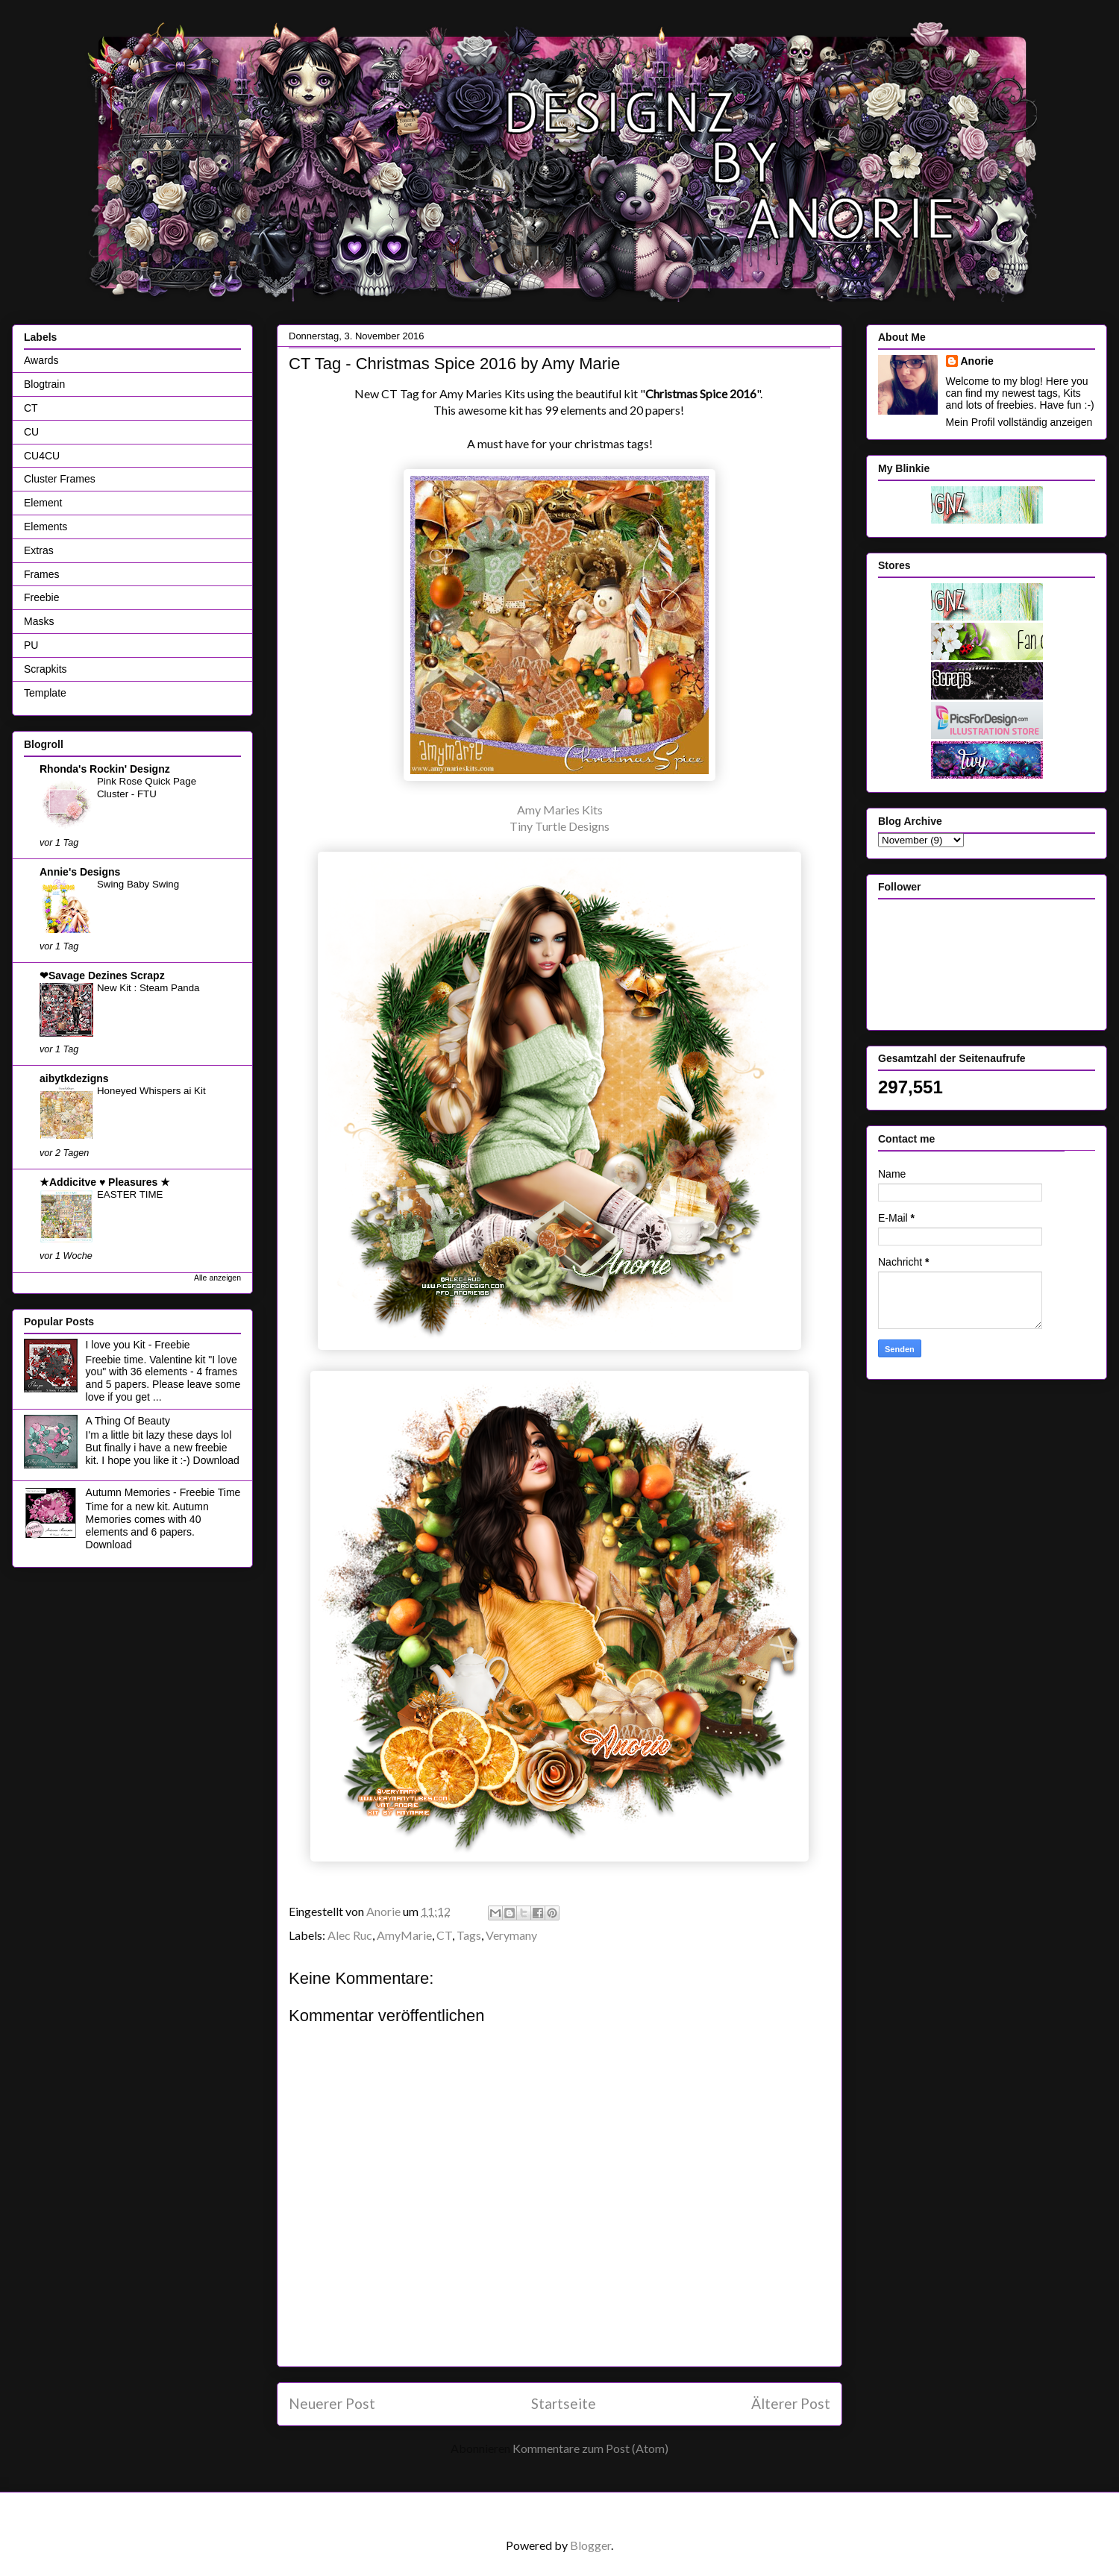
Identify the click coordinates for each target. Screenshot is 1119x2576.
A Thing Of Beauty (128, 1421)
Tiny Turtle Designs (559, 826)
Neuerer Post (332, 2403)
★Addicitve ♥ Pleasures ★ (105, 1182)
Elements (45, 527)
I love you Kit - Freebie (138, 1345)
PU (31, 645)
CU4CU (42, 456)
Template (45, 693)
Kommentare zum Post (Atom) (590, 2448)
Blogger (590, 2545)
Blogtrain (44, 384)
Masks (39, 621)
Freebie (41, 597)
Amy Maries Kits (560, 809)
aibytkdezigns (74, 1078)
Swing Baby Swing (138, 884)
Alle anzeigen (217, 1277)
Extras (39, 550)
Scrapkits (45, 669)
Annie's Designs (80, 872)
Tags (469, 1935)
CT (444, 1935)
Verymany (511, 1935)
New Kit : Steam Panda (148, 987)
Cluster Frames (59, 479)
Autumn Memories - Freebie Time (163, 1492)
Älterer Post (790, 2403)
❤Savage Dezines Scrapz (102, 975)
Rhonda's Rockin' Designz (105, 769)
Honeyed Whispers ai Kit (151, 1090)
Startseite (563, 2403)
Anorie (977, 361)
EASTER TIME (130, 1194)
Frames (41, 574)
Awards (41, 360)
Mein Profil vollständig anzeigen (1019, 422)
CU (31, 432)
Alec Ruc (349, 1935)
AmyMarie (404, 1935)
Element (43, 503)
